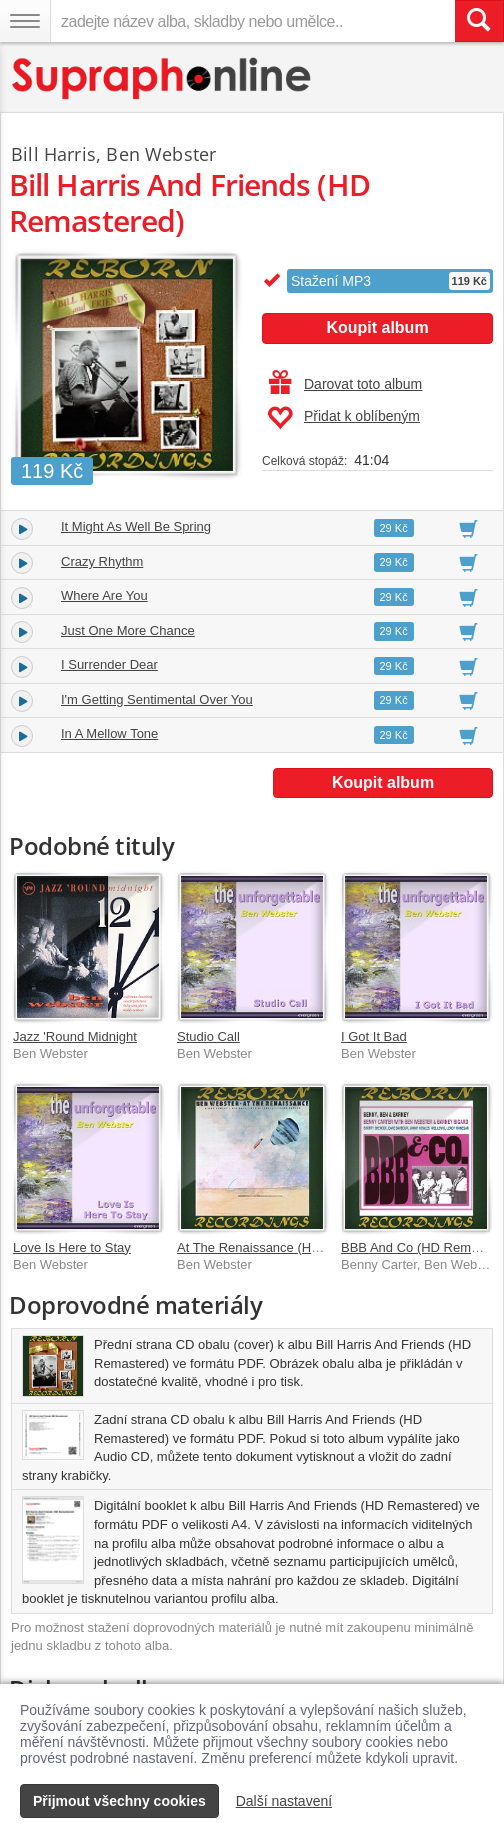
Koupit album (377, 327)
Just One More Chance (128, 630)
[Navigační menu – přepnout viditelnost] (25, 21)
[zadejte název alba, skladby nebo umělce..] (252, 21)
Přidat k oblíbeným (343, 418)
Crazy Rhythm (102, 561)
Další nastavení (284, 1801)
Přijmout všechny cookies (119, 1801)
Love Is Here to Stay (72, 1247)
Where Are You (104, 595)
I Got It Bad (374, 1036)
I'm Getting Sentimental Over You (157, 699)
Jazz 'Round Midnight (75, 1036)
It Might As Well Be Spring (136, 526)
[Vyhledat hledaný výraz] (479, 21)
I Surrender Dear (109, 664)
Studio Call (208, 1036)
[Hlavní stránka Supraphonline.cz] (162, 78)
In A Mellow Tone (109, 733)
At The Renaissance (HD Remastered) (288, 1247)
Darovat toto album (345, 384)
